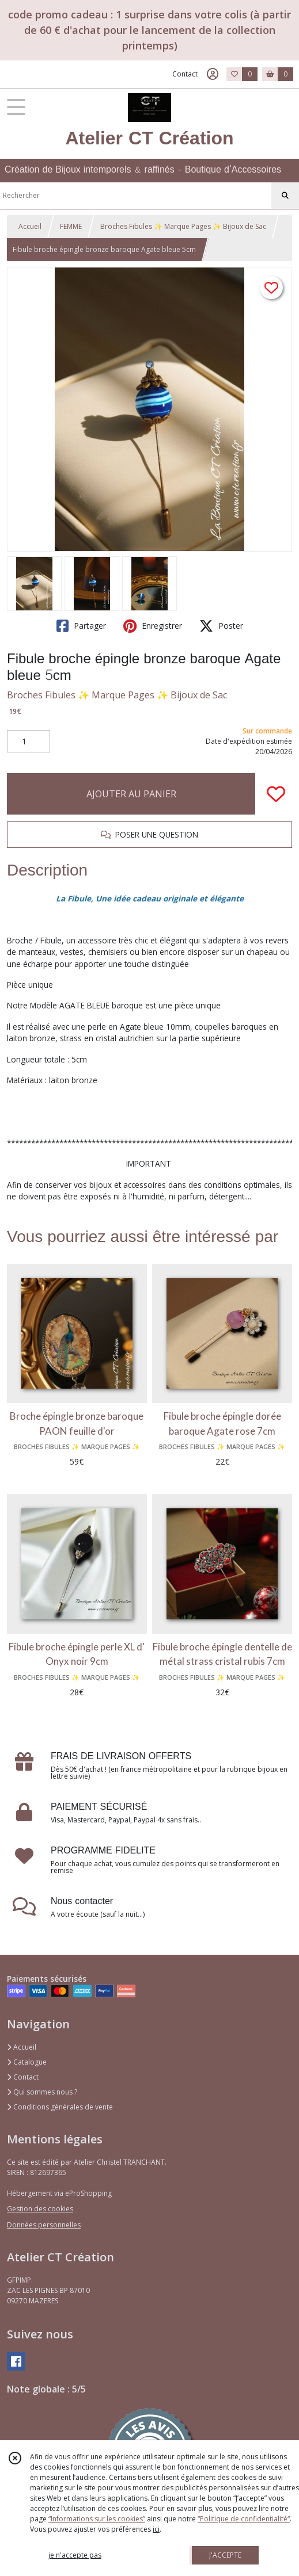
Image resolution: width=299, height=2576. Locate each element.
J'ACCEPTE (225, 2555)
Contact (185, 74)
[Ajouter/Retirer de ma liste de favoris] (275, 793)
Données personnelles (44, 2225)
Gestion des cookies (40, 2209)
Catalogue (27, 2062)
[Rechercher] (285, 195)
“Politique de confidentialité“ (244, 2519)
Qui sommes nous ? (42, 2092)
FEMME (71, 226)
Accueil (29, 226)
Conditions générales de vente (60, 2107)
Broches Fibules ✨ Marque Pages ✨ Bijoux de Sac (183, 226)
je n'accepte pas (74, 2555)
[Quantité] (28, 741)
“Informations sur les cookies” (96, 2519)
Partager (81, 626)
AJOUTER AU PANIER (131, 794)
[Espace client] (212, 74)
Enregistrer (152, 626)
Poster (221, 626)
